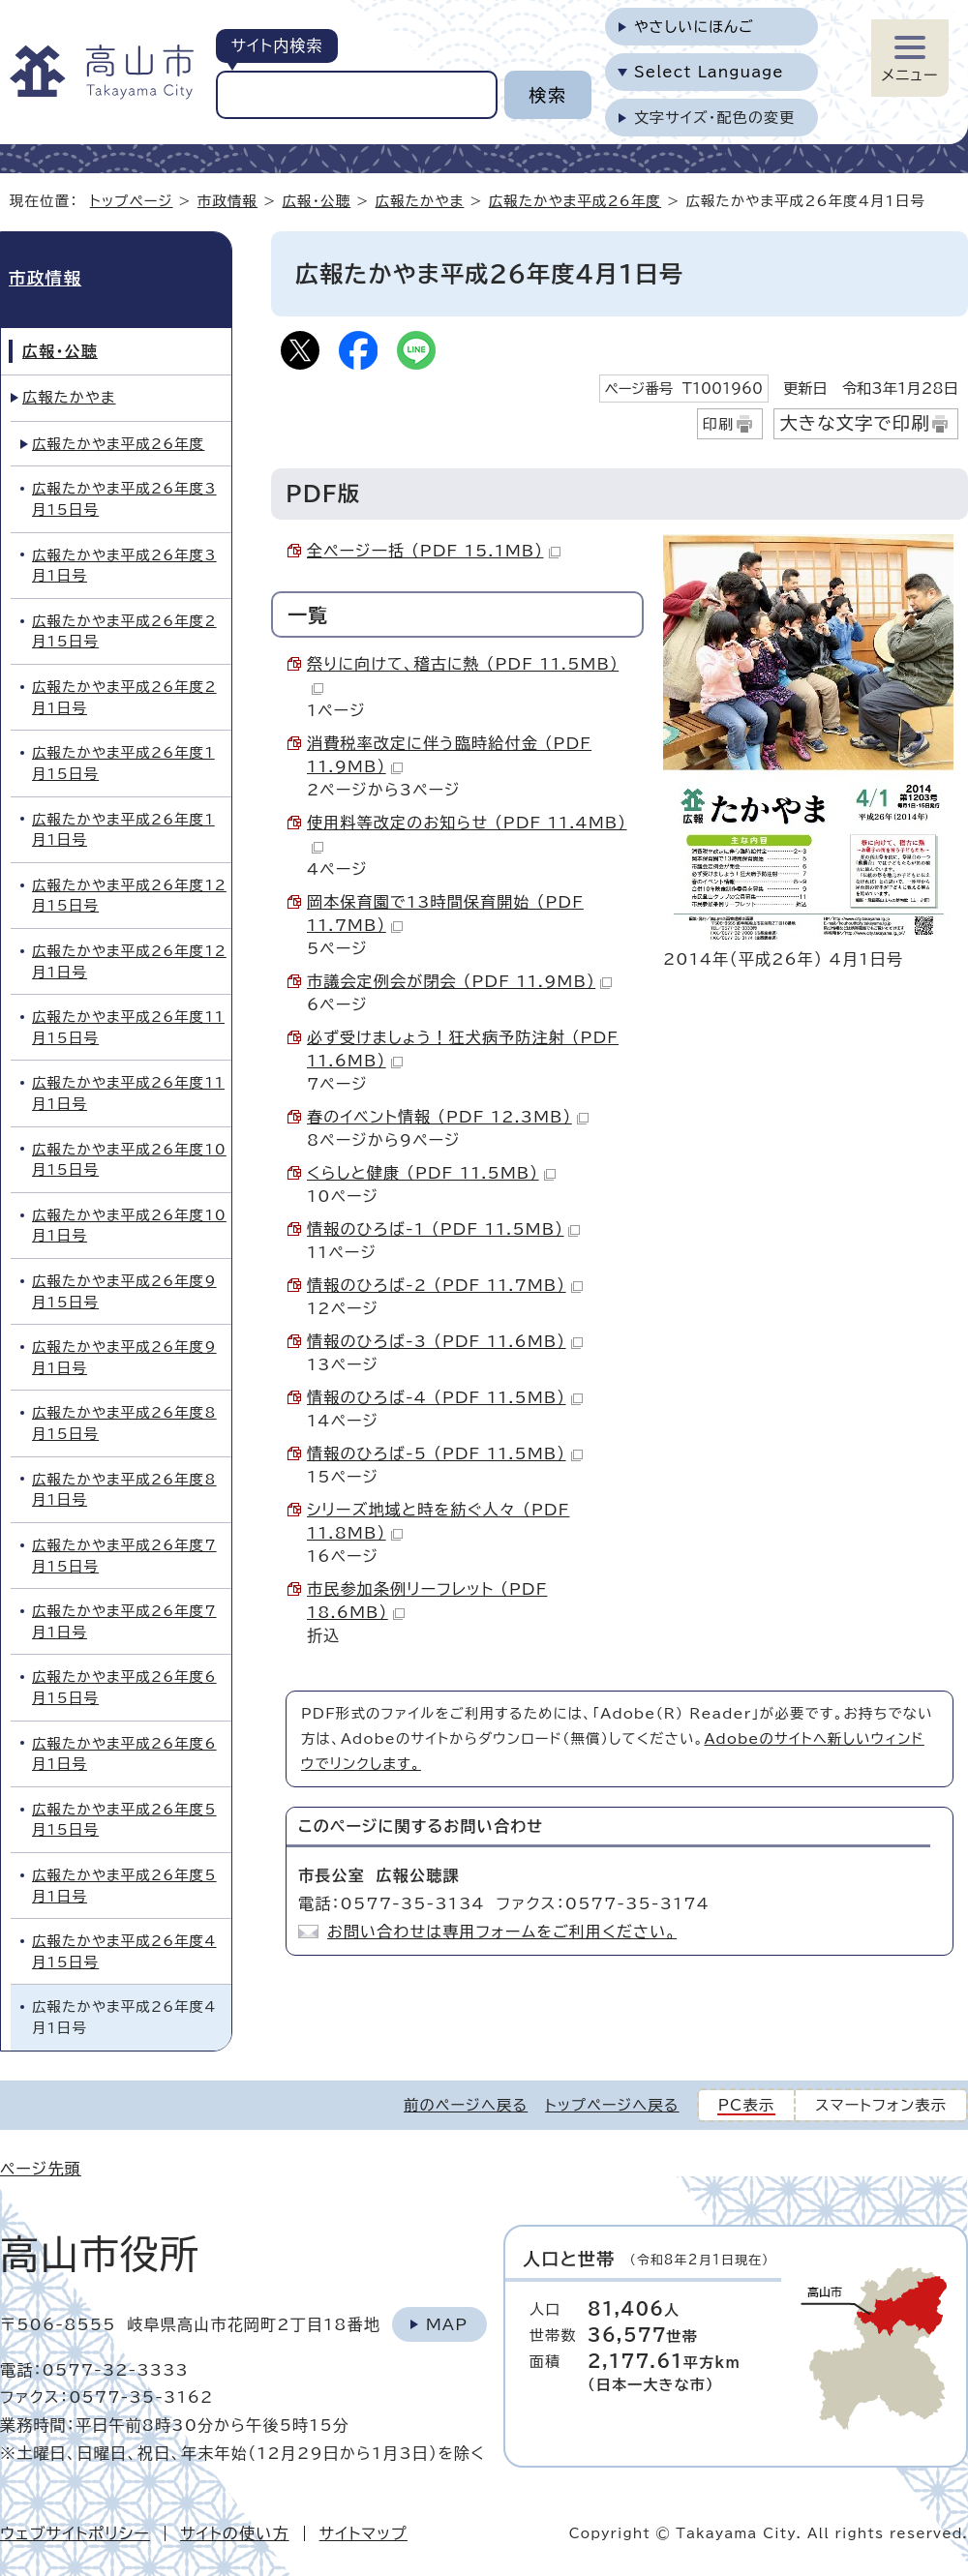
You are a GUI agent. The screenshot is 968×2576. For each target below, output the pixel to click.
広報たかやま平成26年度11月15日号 (128, 1027)
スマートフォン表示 (881, 2105)
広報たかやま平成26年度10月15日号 (129, 1160)
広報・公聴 (317, 201)
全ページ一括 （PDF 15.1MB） (433, 550)
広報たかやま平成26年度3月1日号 (124, 566)
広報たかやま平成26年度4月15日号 (124, 1951)
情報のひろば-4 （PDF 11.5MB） (445, 1397)
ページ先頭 (40, 2168)
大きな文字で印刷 (854, 423)
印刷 (719, 424)
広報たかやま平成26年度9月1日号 (124, 1357)
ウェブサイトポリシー (75, 2533)
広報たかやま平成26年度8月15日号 (124, 1423)
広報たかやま (420, 201)
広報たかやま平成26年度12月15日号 (129, 896)
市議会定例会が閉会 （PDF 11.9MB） (459, 981)
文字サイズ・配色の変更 (715, 117)
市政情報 (227, 201)
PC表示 (746, 2105)
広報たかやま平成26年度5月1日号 (124, 1885)
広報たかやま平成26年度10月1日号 (129, 1225)
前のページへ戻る (466, 2105)
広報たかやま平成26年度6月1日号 (124, 1754)
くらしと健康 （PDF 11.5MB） (431, 1173)
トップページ (131, 201)
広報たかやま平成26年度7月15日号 (124, 1555)
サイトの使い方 (234, 2533)
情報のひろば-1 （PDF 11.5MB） (443, 1229)
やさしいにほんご (694, 26)
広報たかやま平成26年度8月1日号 (124, 1490)
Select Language (709, 72)
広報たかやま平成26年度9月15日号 (124, 1291)
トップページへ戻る (612, 2105)
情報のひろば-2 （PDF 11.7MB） (445, 1285)
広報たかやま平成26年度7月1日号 (124, 1621)
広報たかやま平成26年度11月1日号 (128, 1093)
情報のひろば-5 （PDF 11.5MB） (445, 1453)
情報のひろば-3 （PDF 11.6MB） (445, 1341)
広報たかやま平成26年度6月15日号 (124, 1687)
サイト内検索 (276, 45)
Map (447, 2324)
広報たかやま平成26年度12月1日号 (129, 961)
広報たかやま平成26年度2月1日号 (124, 697)
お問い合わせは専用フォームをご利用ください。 (502, 1931)
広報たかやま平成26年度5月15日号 (124, 1820)
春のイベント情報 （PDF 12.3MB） (448, 1116)
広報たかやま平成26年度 (575, 201)
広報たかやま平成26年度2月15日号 (124, 631)
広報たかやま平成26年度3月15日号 (124, 499)
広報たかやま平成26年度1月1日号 (123, 830)
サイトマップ (363, 2533)
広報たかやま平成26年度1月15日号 (123, 763)
